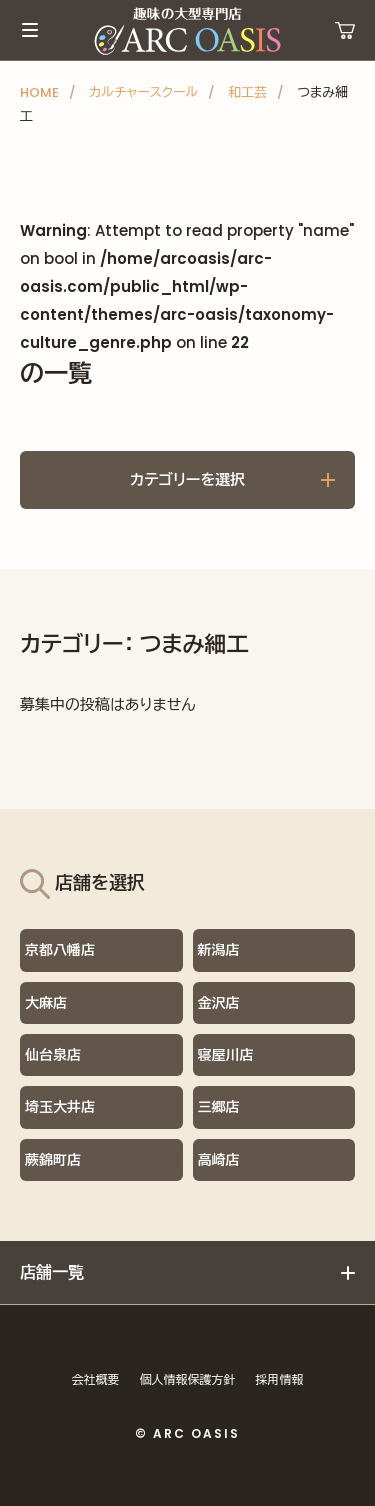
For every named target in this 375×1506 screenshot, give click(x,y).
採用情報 (280, 1379)
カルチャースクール (143, 92)
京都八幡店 (60, 950)
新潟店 (219, 950)
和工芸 (247, 92)
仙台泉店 (53, 1055)
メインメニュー (30, 30)
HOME (39, 92)
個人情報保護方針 (188, 1379)
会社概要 (96, 1379)
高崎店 (219, 1160)
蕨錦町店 (53, 1160)
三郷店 (219, 1107)
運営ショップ (345, 30)
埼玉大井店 (60, 1107)
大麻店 (46, 1003)
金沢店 (219, 1003)
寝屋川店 (226, 1055)
